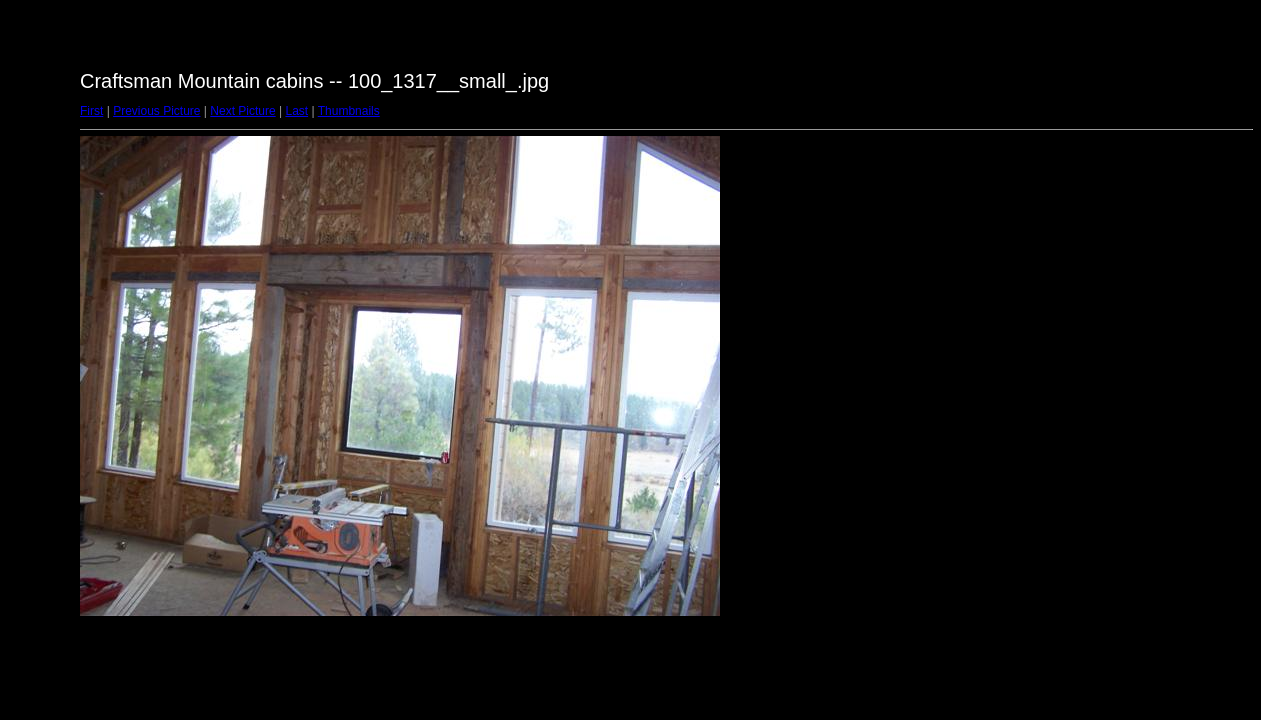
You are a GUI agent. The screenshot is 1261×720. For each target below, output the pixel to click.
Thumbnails (349, 111)
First (91, 111)
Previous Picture (156, 111)
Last (296, 111)
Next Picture (242, 111)
